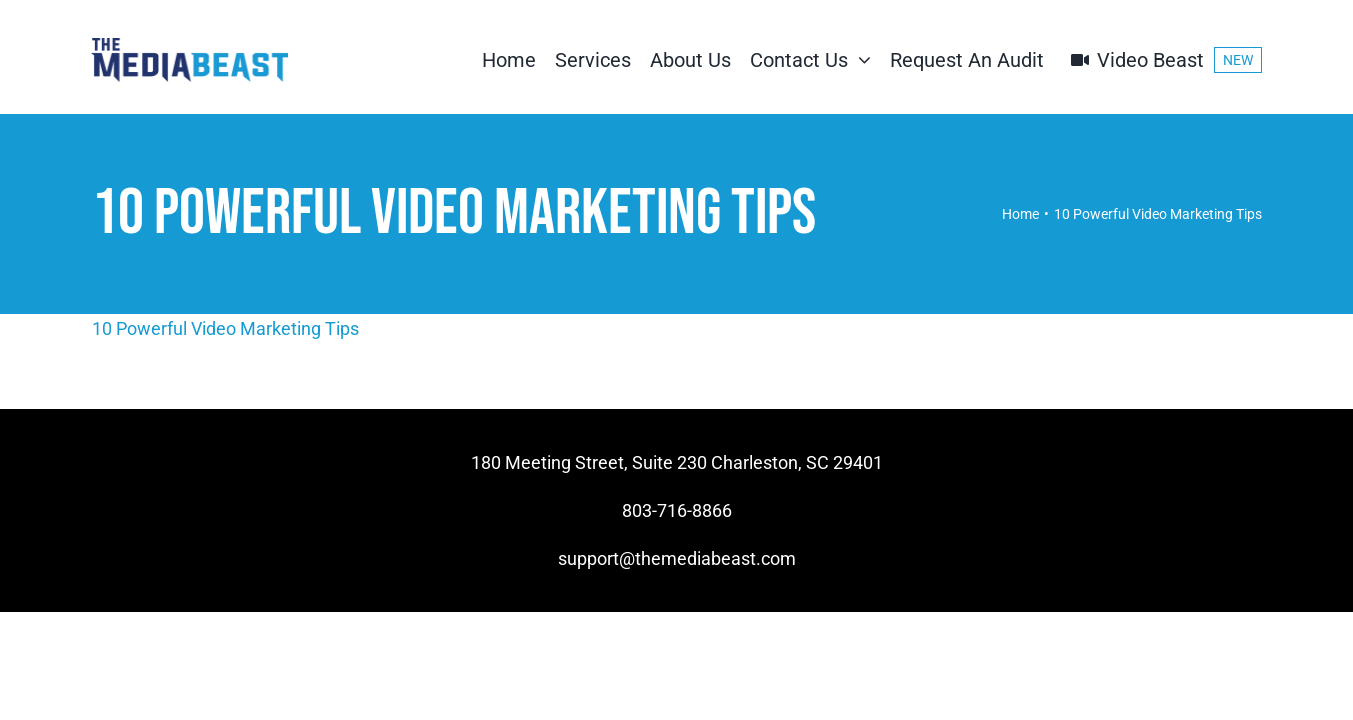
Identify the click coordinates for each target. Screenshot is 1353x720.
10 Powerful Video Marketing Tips (225, 328)
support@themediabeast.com (677, 558)
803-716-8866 (677, 510)
